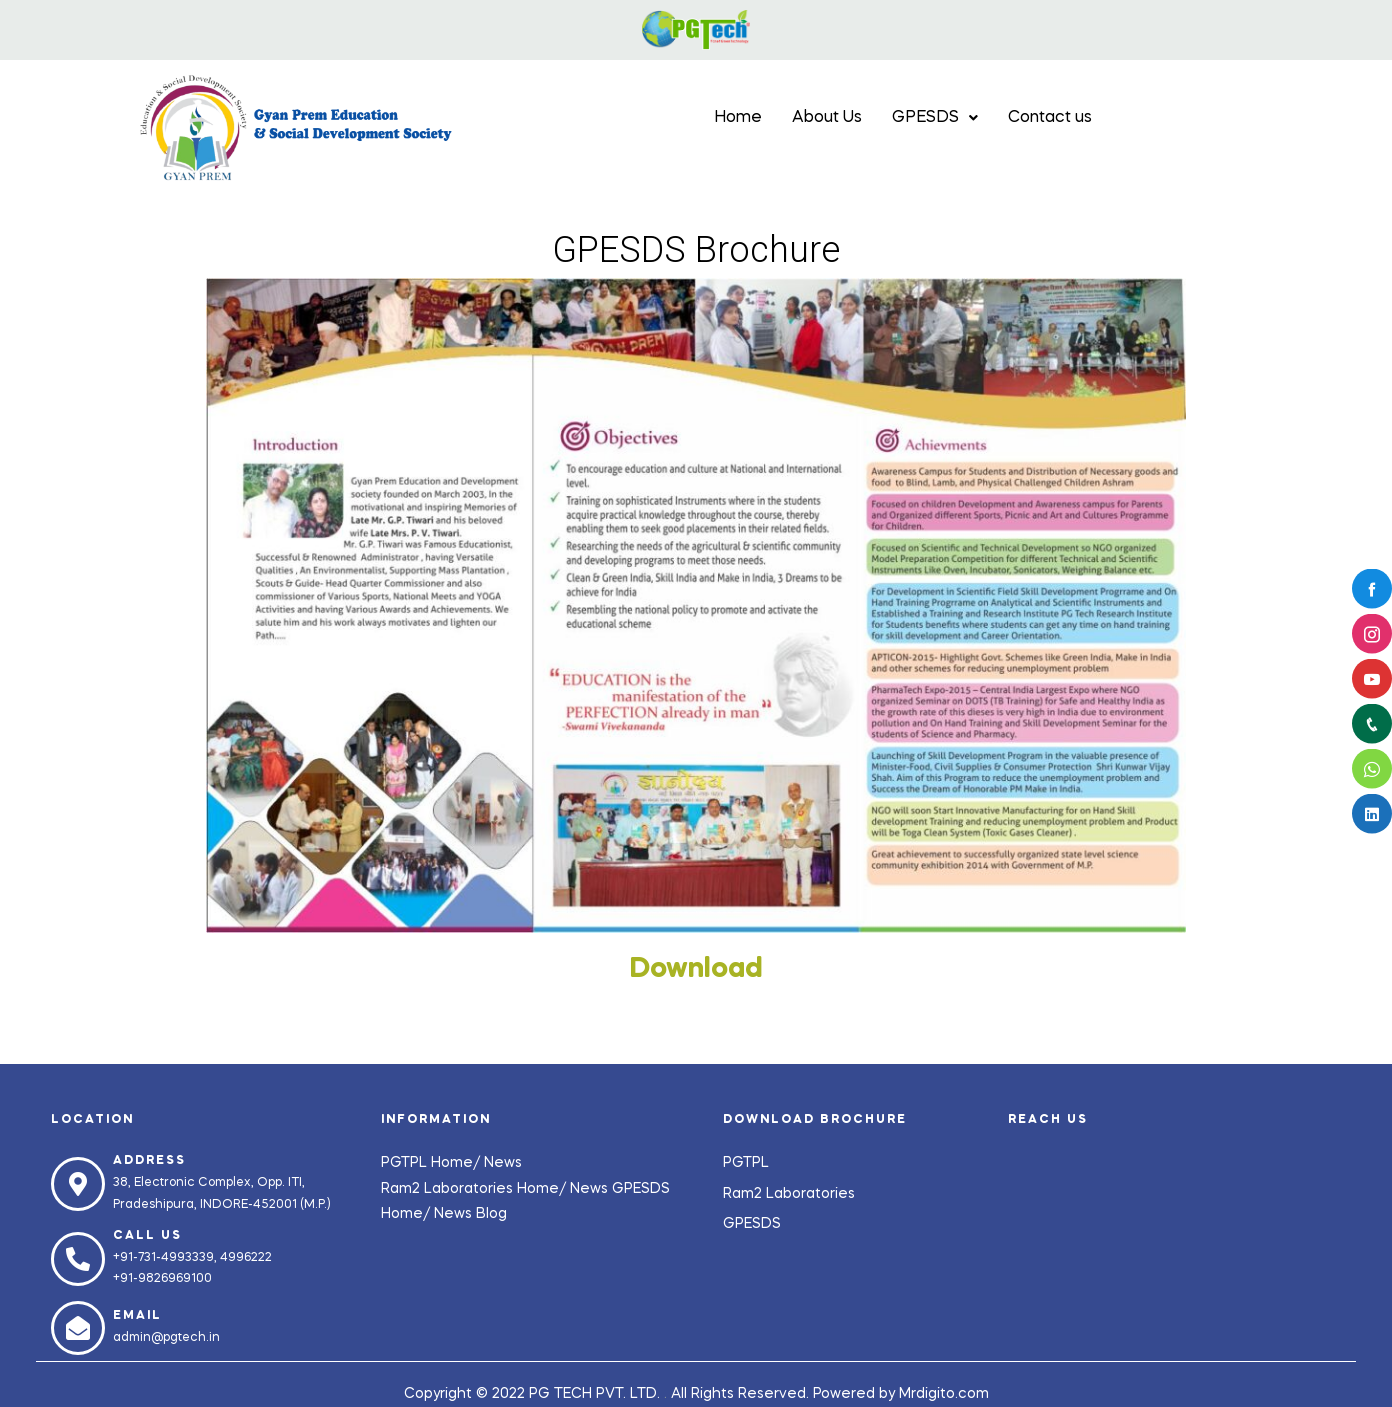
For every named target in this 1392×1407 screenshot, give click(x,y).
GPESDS (935, 118)
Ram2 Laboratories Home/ (475, 1189)
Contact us (1050, 118)
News (503, 1163)
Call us (147, 1236)
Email (137, 1316)
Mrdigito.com (944, 1394)
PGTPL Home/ (432, 1163)
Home (738, 118)
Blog (491, 1214)
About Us (827, 118)
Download (696, 969)
